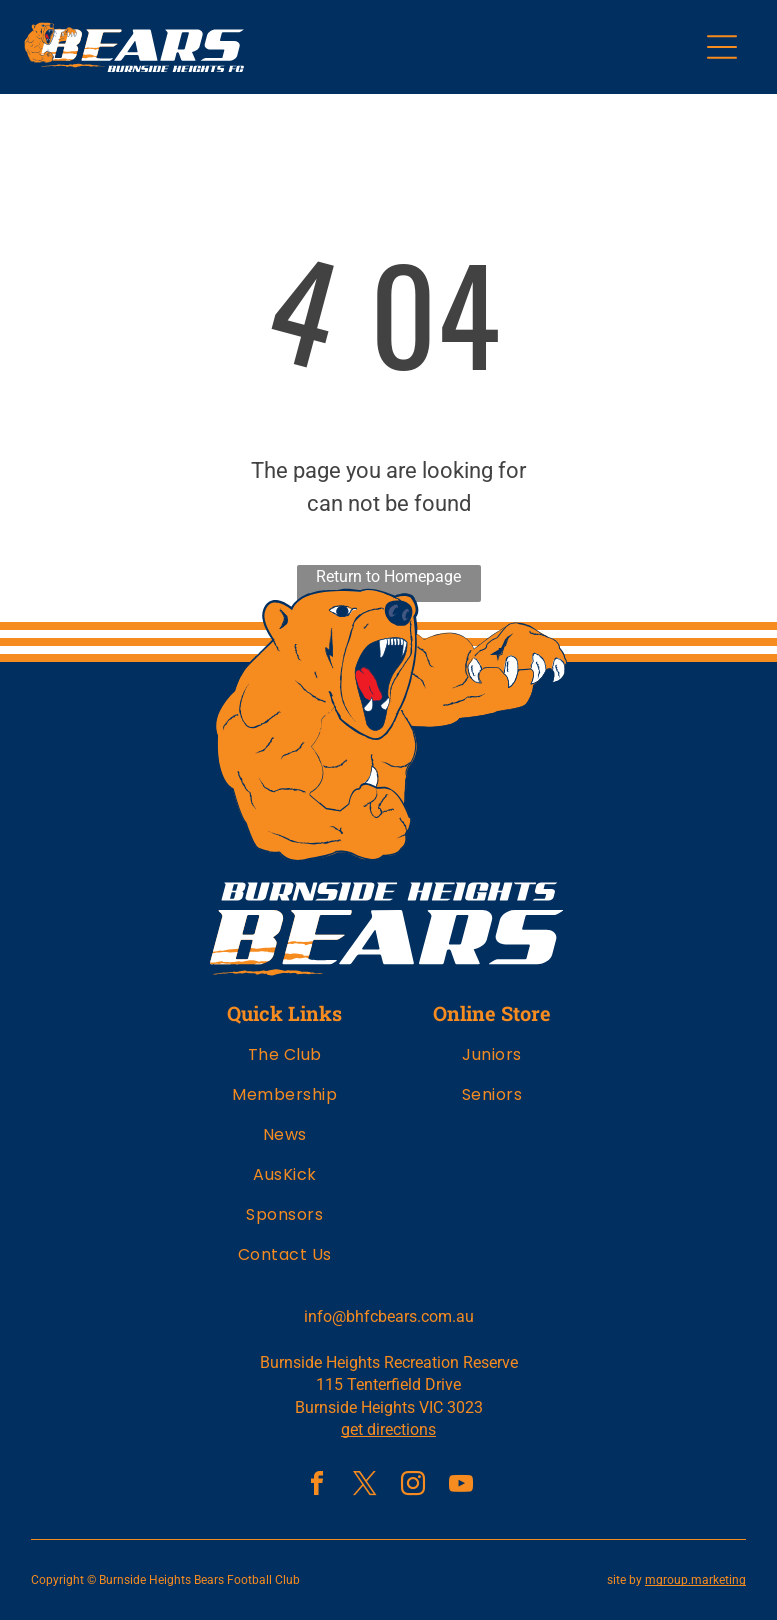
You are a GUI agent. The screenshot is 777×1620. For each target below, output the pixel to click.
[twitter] (365, 1486)
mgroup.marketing (695, 1580)
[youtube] (461, 1486)
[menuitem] (285, 1062)
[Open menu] (722, 47)
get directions (388, 1429)
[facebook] (317, 1486)
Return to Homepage (388, 576)
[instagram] (413, 1486)
